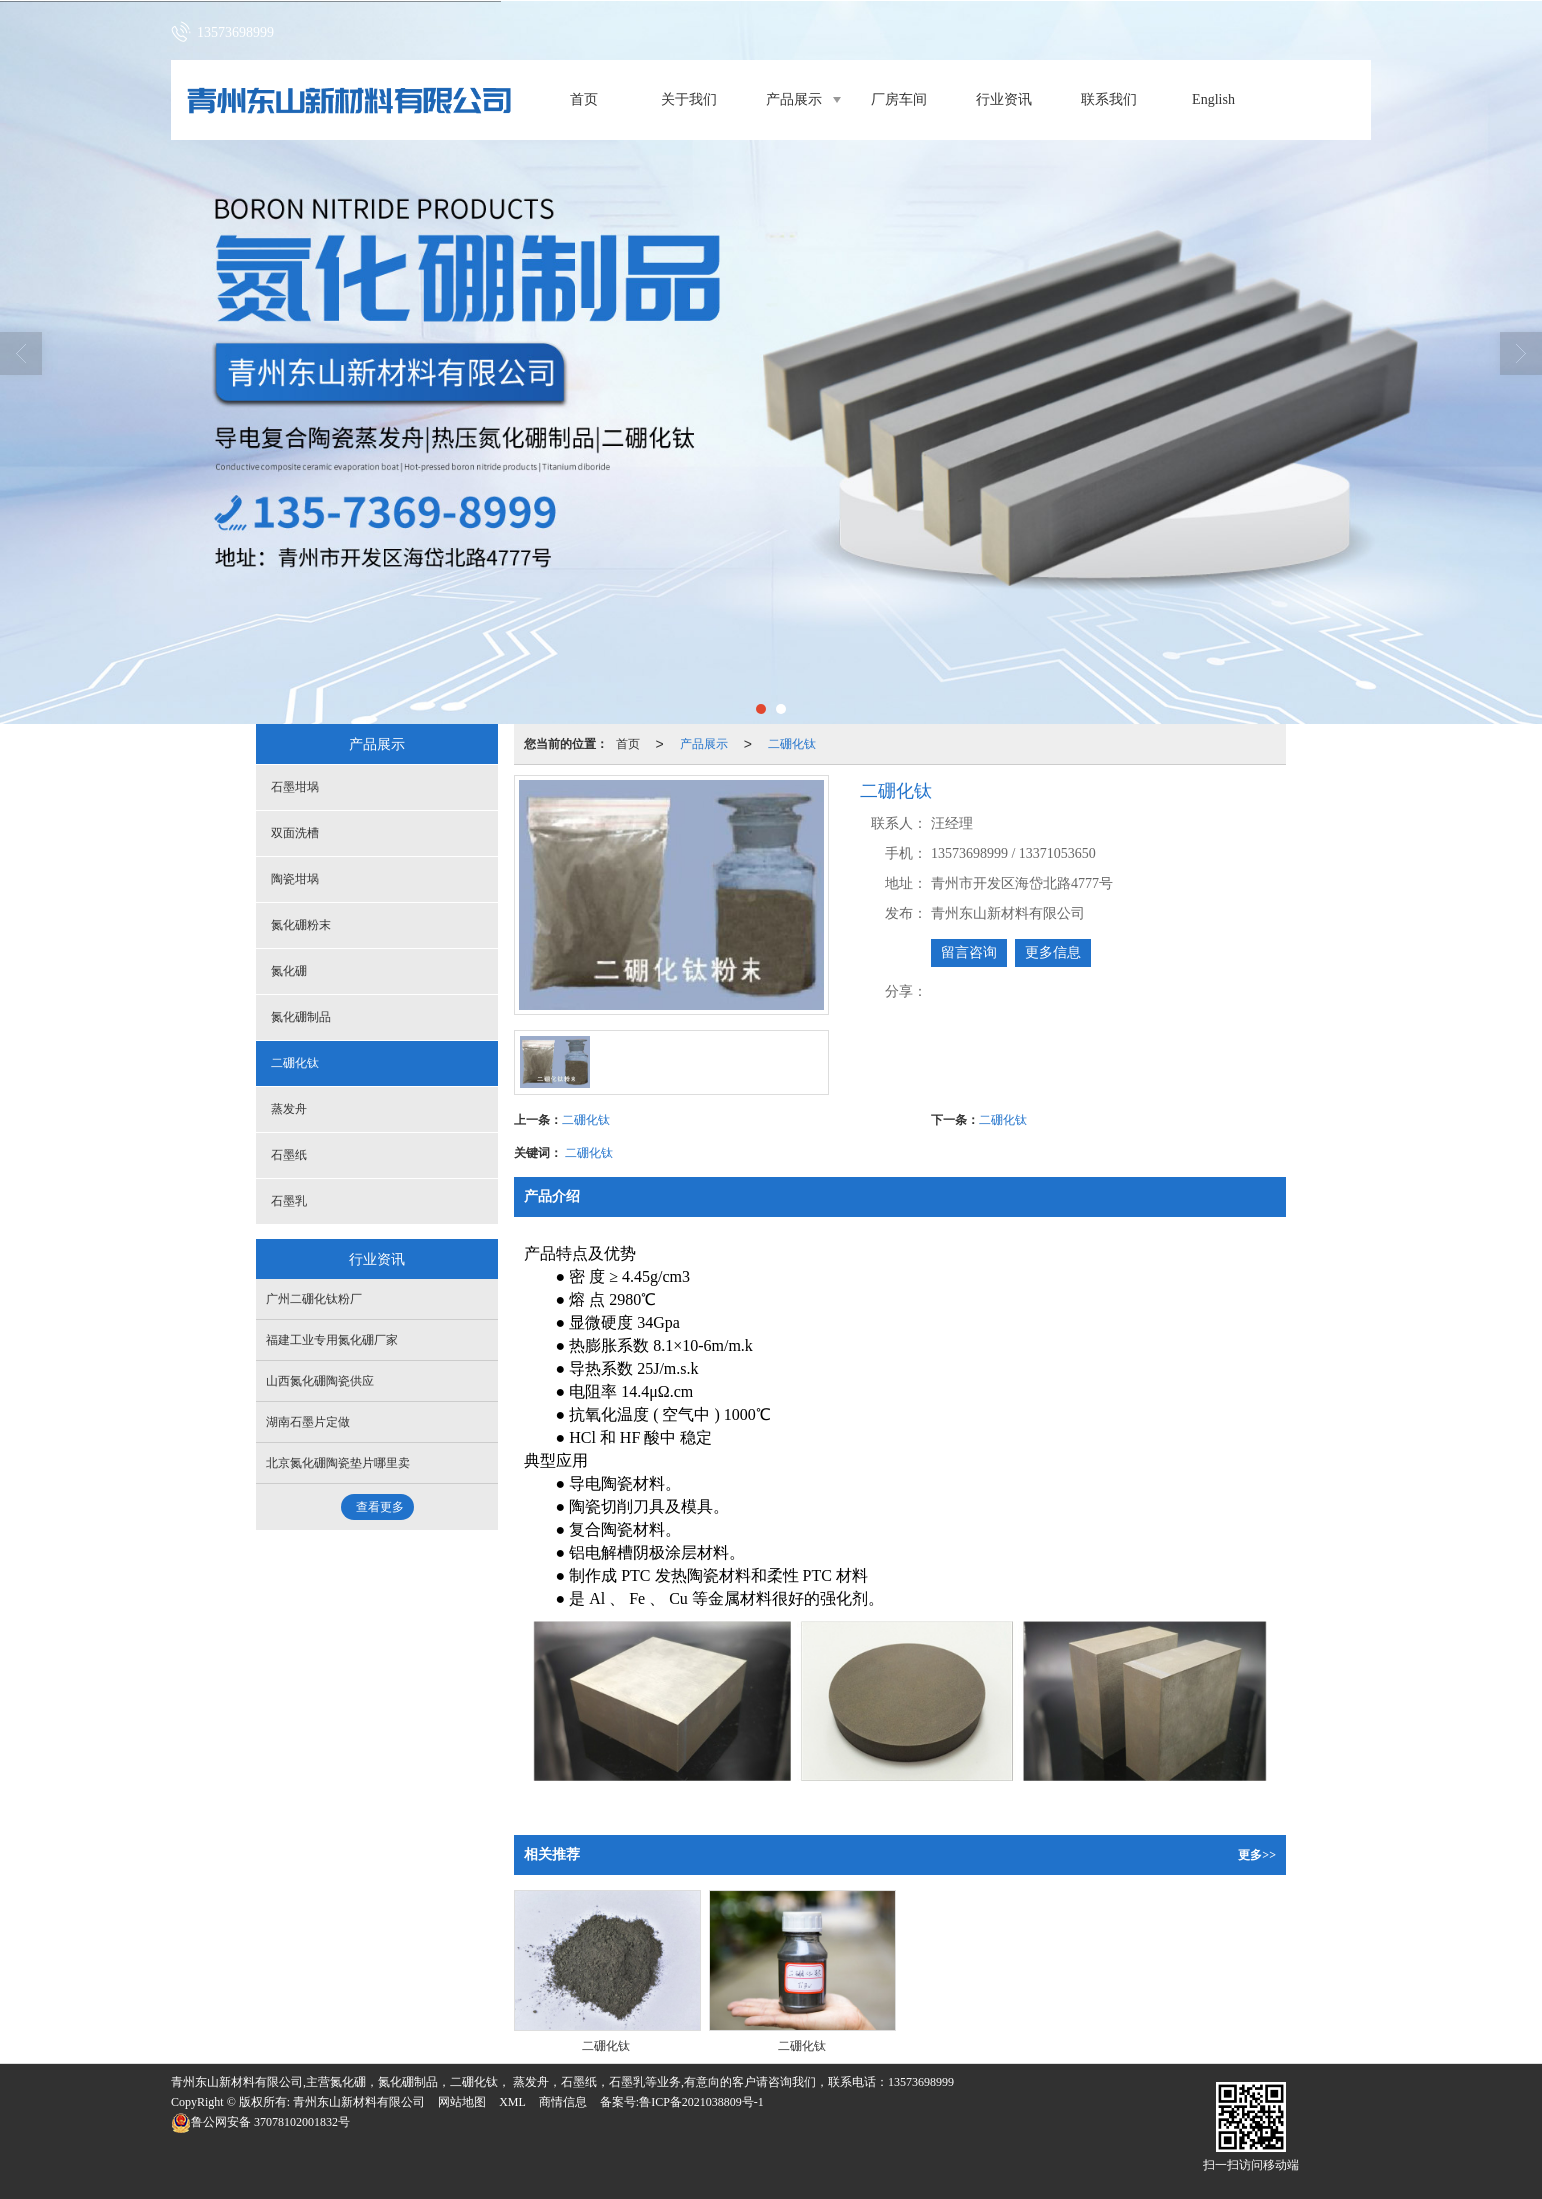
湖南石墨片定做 (308, 1422)
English (1213, 99)
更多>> (1257, 1855)
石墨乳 (289, 1201)
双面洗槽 (295, 833)
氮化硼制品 (301, 1017)
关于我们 (689, 99)
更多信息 (1053, 952)
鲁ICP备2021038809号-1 (701, 2102)
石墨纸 (289, 1155)
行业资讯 (1004, 99)
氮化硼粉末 (301, 925)
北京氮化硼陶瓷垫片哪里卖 (338, 1463)
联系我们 (1109, 99)
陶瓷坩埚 (295, 879)
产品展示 (794, 99)
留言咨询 (969, 952)
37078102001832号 (260, 2122)
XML (512, 2102)
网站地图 (462, 2102)
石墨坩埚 (295, 787)
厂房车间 (899, 99)
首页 (584, 99)
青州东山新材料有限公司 (359, 2102)
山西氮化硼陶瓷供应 (320, 1381)
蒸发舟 (289, 1109)
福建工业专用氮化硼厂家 (332, 1340)
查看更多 (380, 1507)
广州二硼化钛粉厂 (314, 1299)
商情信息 (563, 2102)
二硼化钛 (792, 744)
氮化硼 (289, 971)
